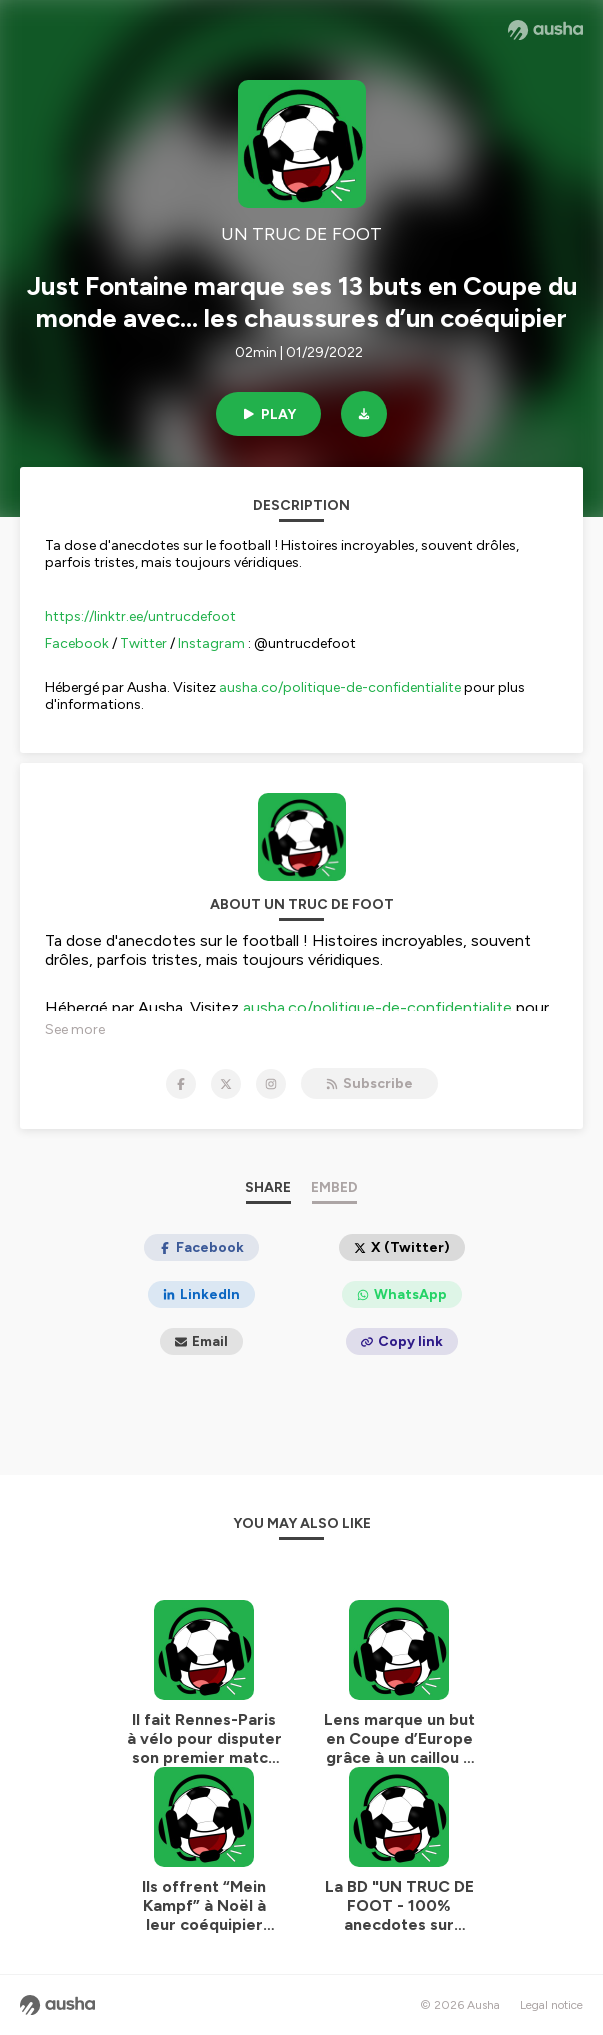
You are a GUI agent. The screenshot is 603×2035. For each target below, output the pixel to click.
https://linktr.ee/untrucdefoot (140, 616)
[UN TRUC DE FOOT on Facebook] (181, 1084)
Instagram (211, 643)
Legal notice (551, 2005)
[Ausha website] (545, 30)
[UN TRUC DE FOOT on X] (226, 1084)
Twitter (143, 643)
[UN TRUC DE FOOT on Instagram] (271, 1084)
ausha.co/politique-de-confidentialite (340, 687)
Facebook (77, 643)
